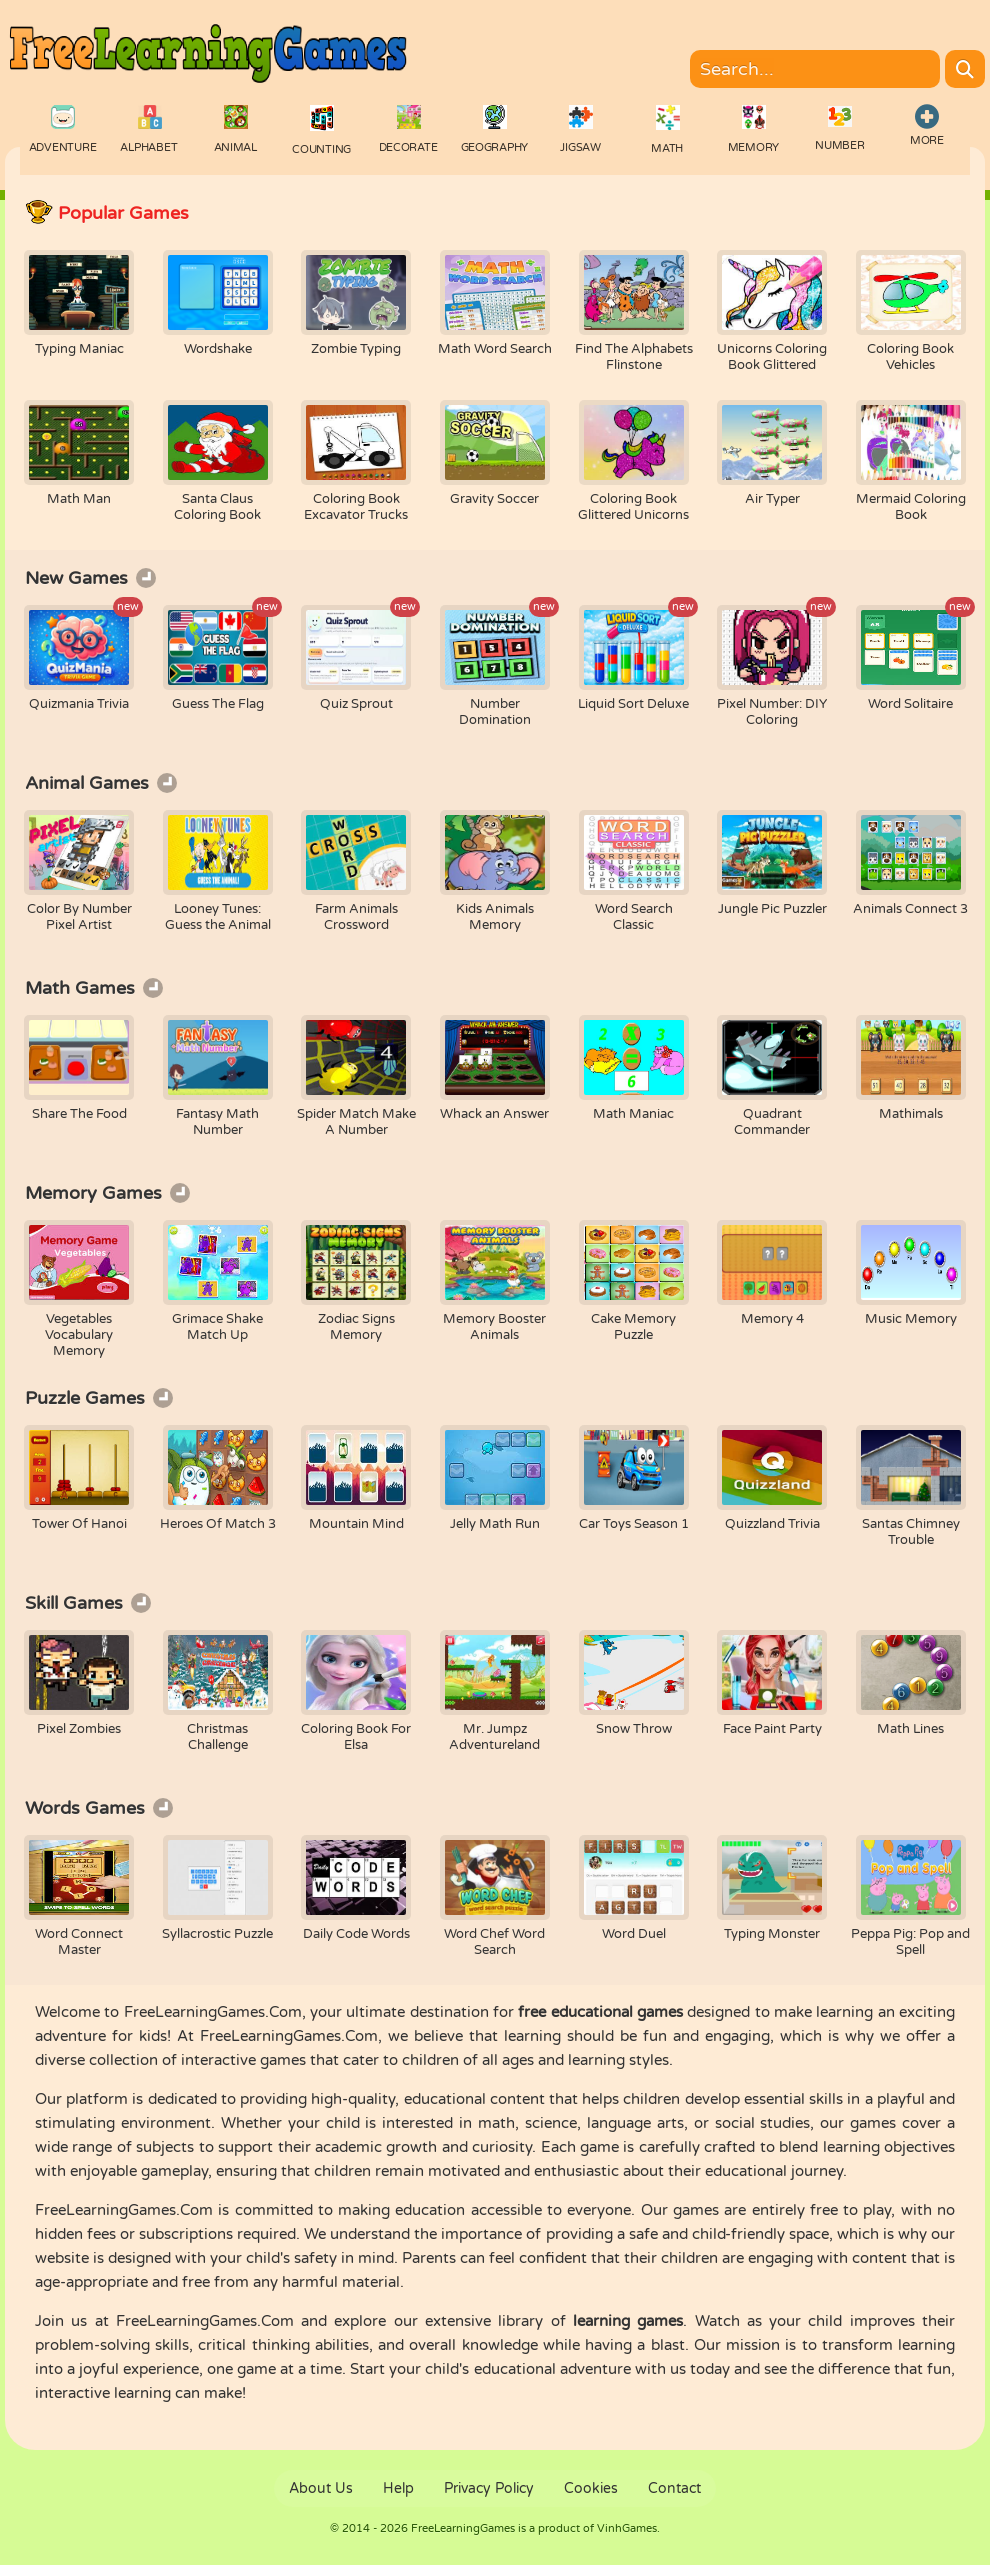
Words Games (99, 1808)
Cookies (591, 2488)
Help (398, 2488)
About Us (321, 2488)
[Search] (965, 69)
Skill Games (88, 1603)
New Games (90, 578)
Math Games (94, 988)
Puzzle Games (99, 1398)
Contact (674, 2488)
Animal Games (101, 783)
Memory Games (107, 1193)
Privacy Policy (489, 2488)
